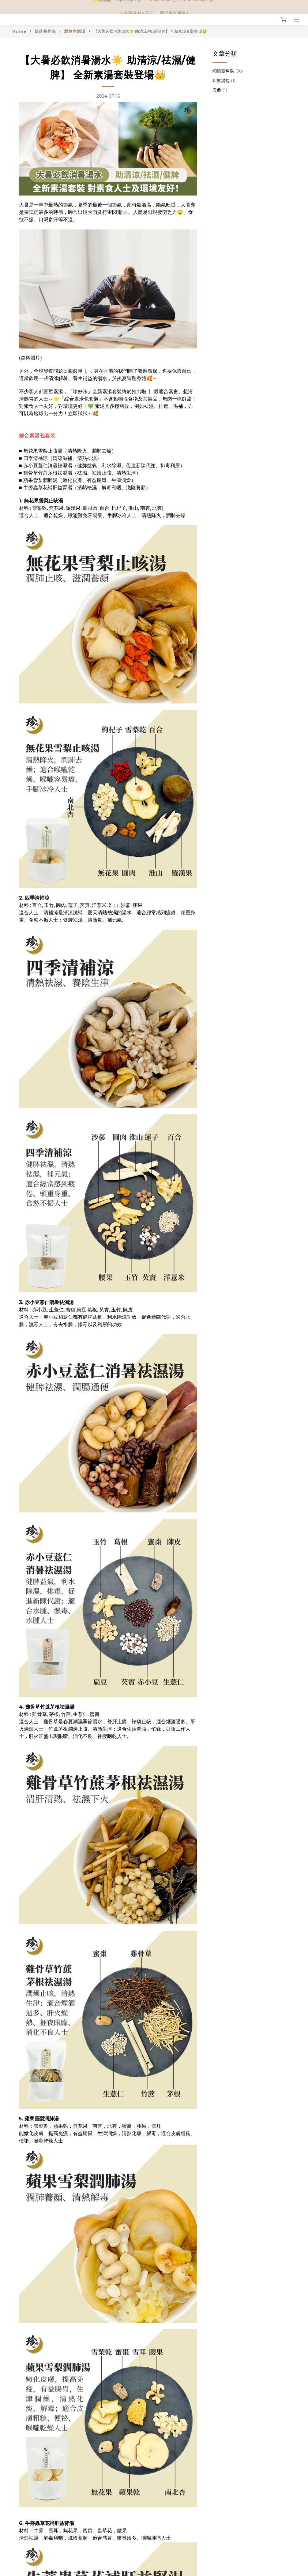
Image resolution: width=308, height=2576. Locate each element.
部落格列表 (45, 31)
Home (19, 31)
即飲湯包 (223, 80)
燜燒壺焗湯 (74, 31)
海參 (219, 90)
